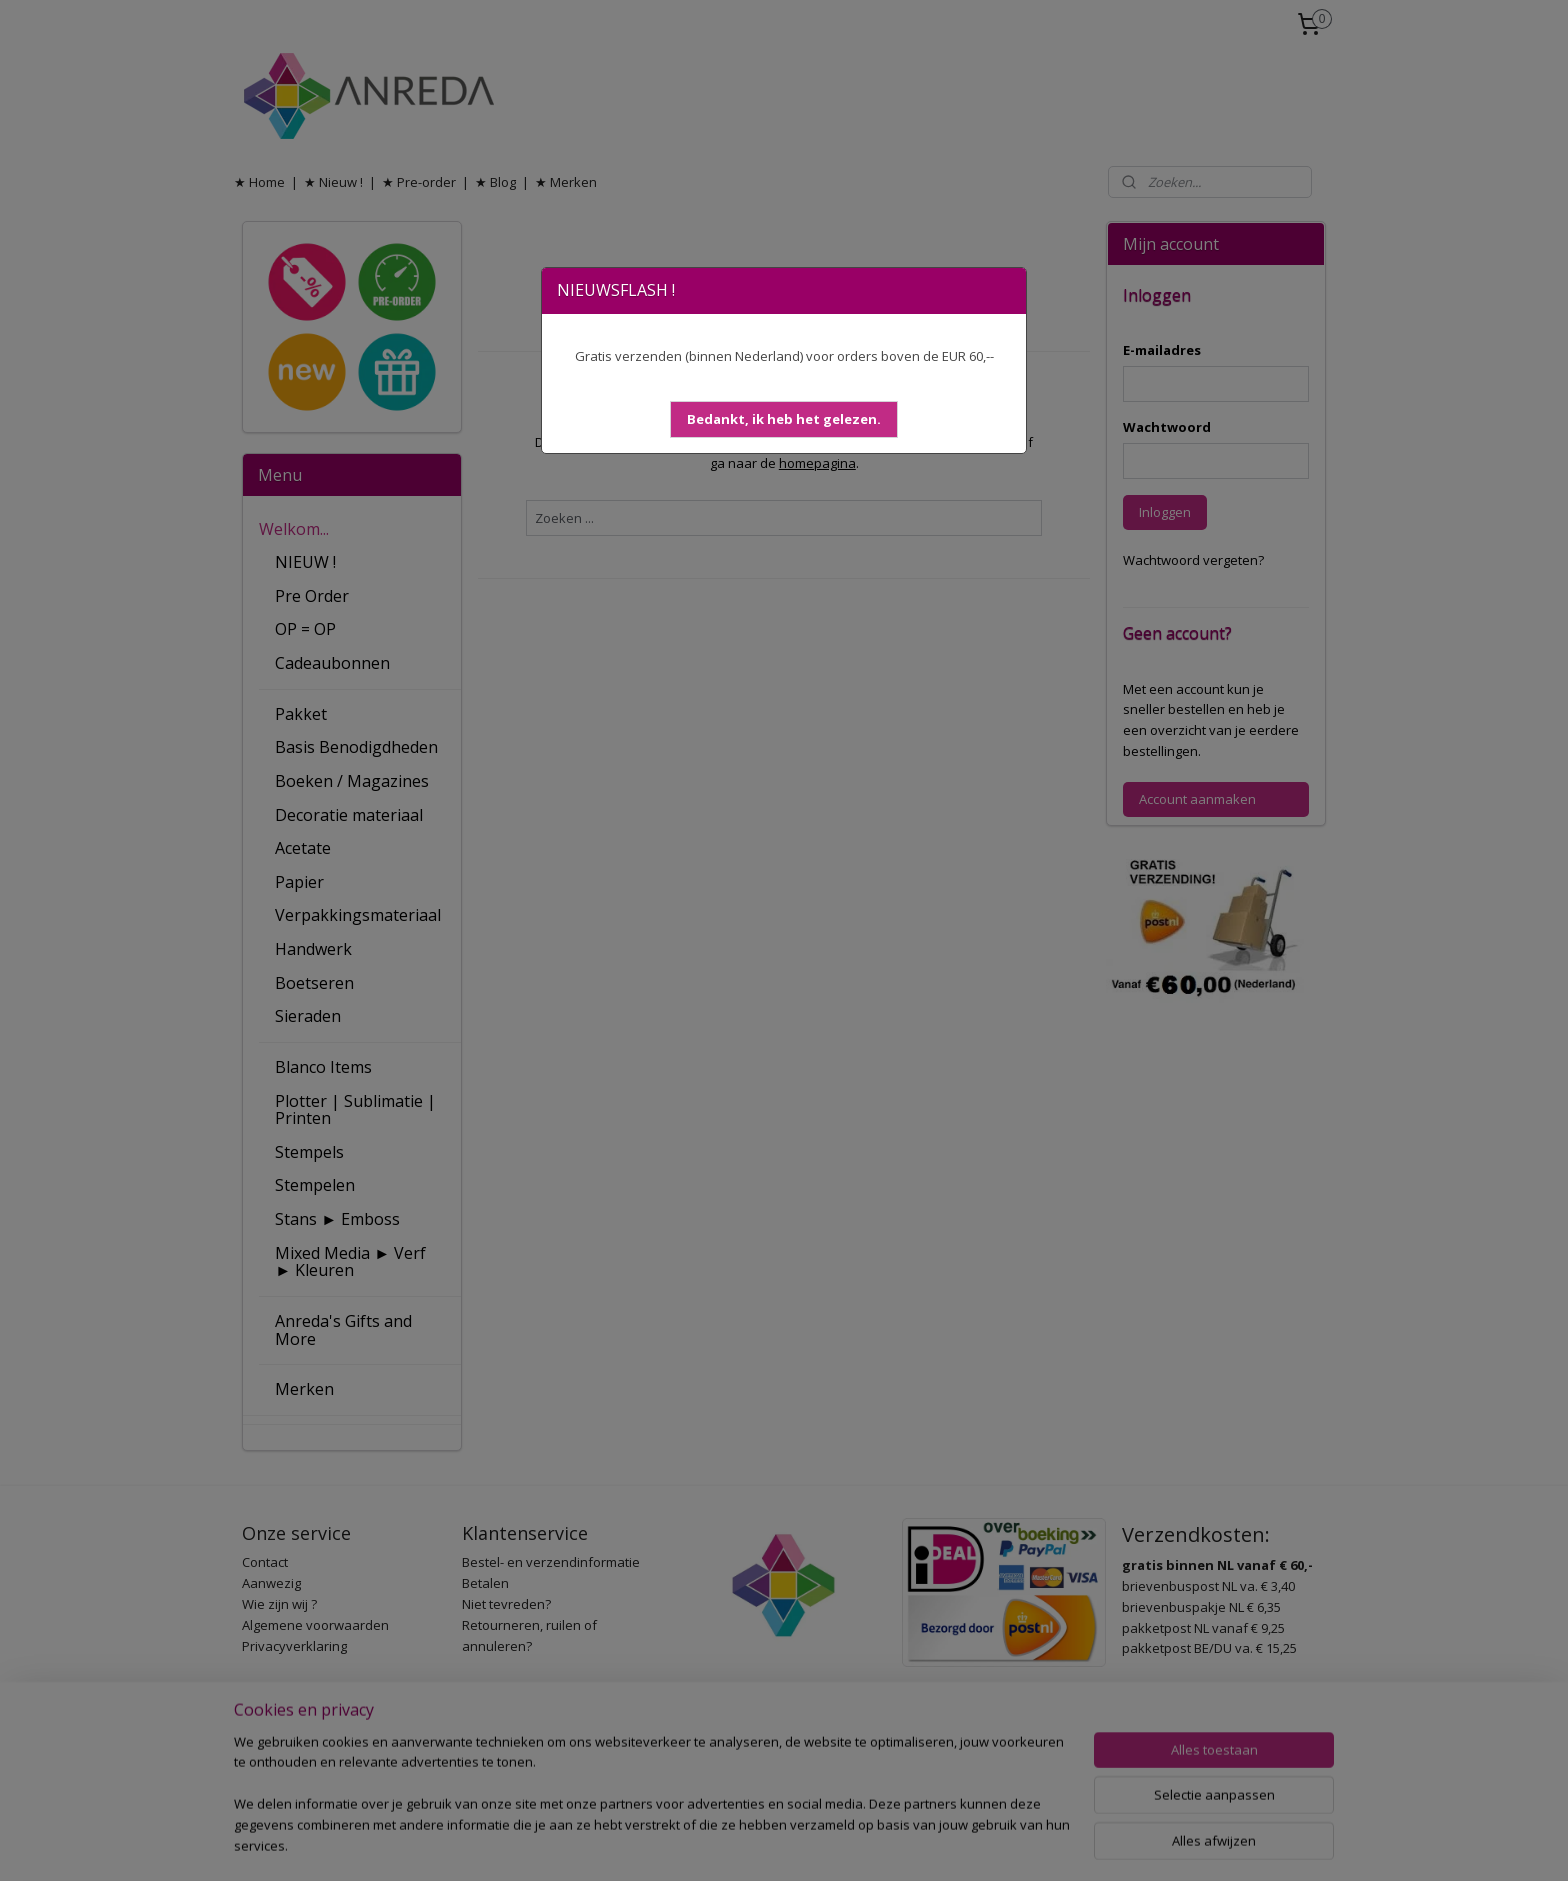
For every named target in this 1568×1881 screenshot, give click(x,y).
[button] (784, 419)
